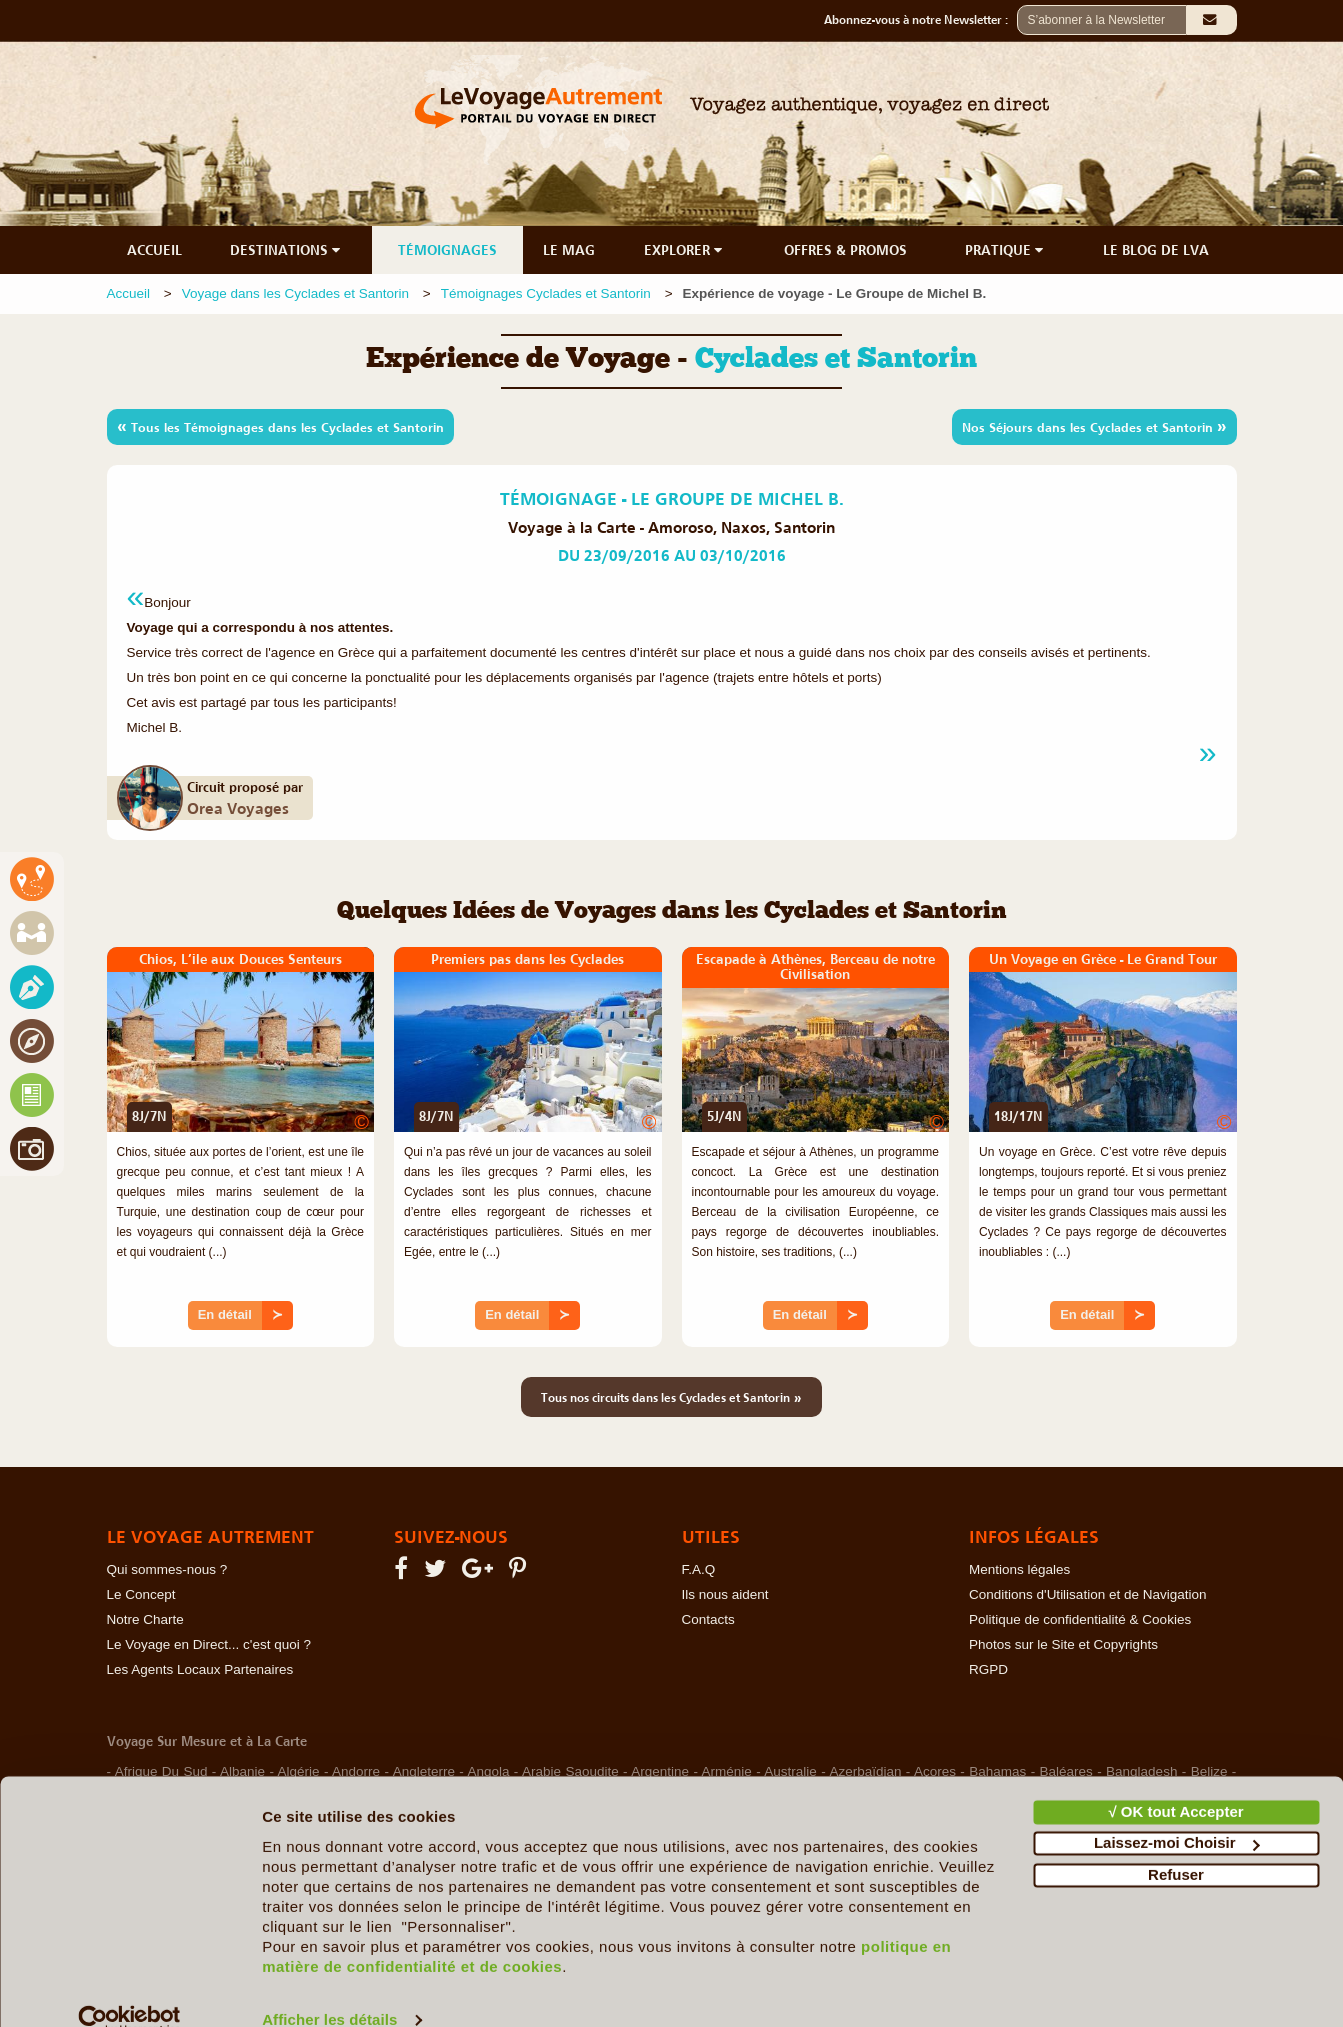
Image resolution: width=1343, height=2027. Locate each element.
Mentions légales (1019, 1569)
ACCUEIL (154, 250)
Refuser (1176, 1842)
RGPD (988, 1669)
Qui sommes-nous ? (167, 1569)
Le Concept (141, 1594)
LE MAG (569, 250)
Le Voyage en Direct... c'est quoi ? (209, 1644)
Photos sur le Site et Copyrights (1063, 1644)
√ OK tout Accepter (1175, 1779)
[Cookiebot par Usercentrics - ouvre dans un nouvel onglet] (129, 1988)
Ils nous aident (725, 1594)
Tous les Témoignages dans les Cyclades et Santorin (280, 426)
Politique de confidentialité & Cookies (1080, 1619)
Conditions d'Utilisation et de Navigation (1087, 1594)
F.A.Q (699, 1569)
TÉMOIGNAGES (447, 250)
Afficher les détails (329, 1987)
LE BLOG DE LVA (1156, 250)
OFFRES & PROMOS (845, 250)
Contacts (708, 1619)
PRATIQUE (1006, 250)
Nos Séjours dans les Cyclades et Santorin (1094, 426)
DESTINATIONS (287, 250)
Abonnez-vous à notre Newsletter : (920, 20)
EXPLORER (685, 250)
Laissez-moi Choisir (1177, 1810)
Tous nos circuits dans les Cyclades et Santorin (671, 1397)
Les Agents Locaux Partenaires (200, 1669)
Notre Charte (145, 1619)
